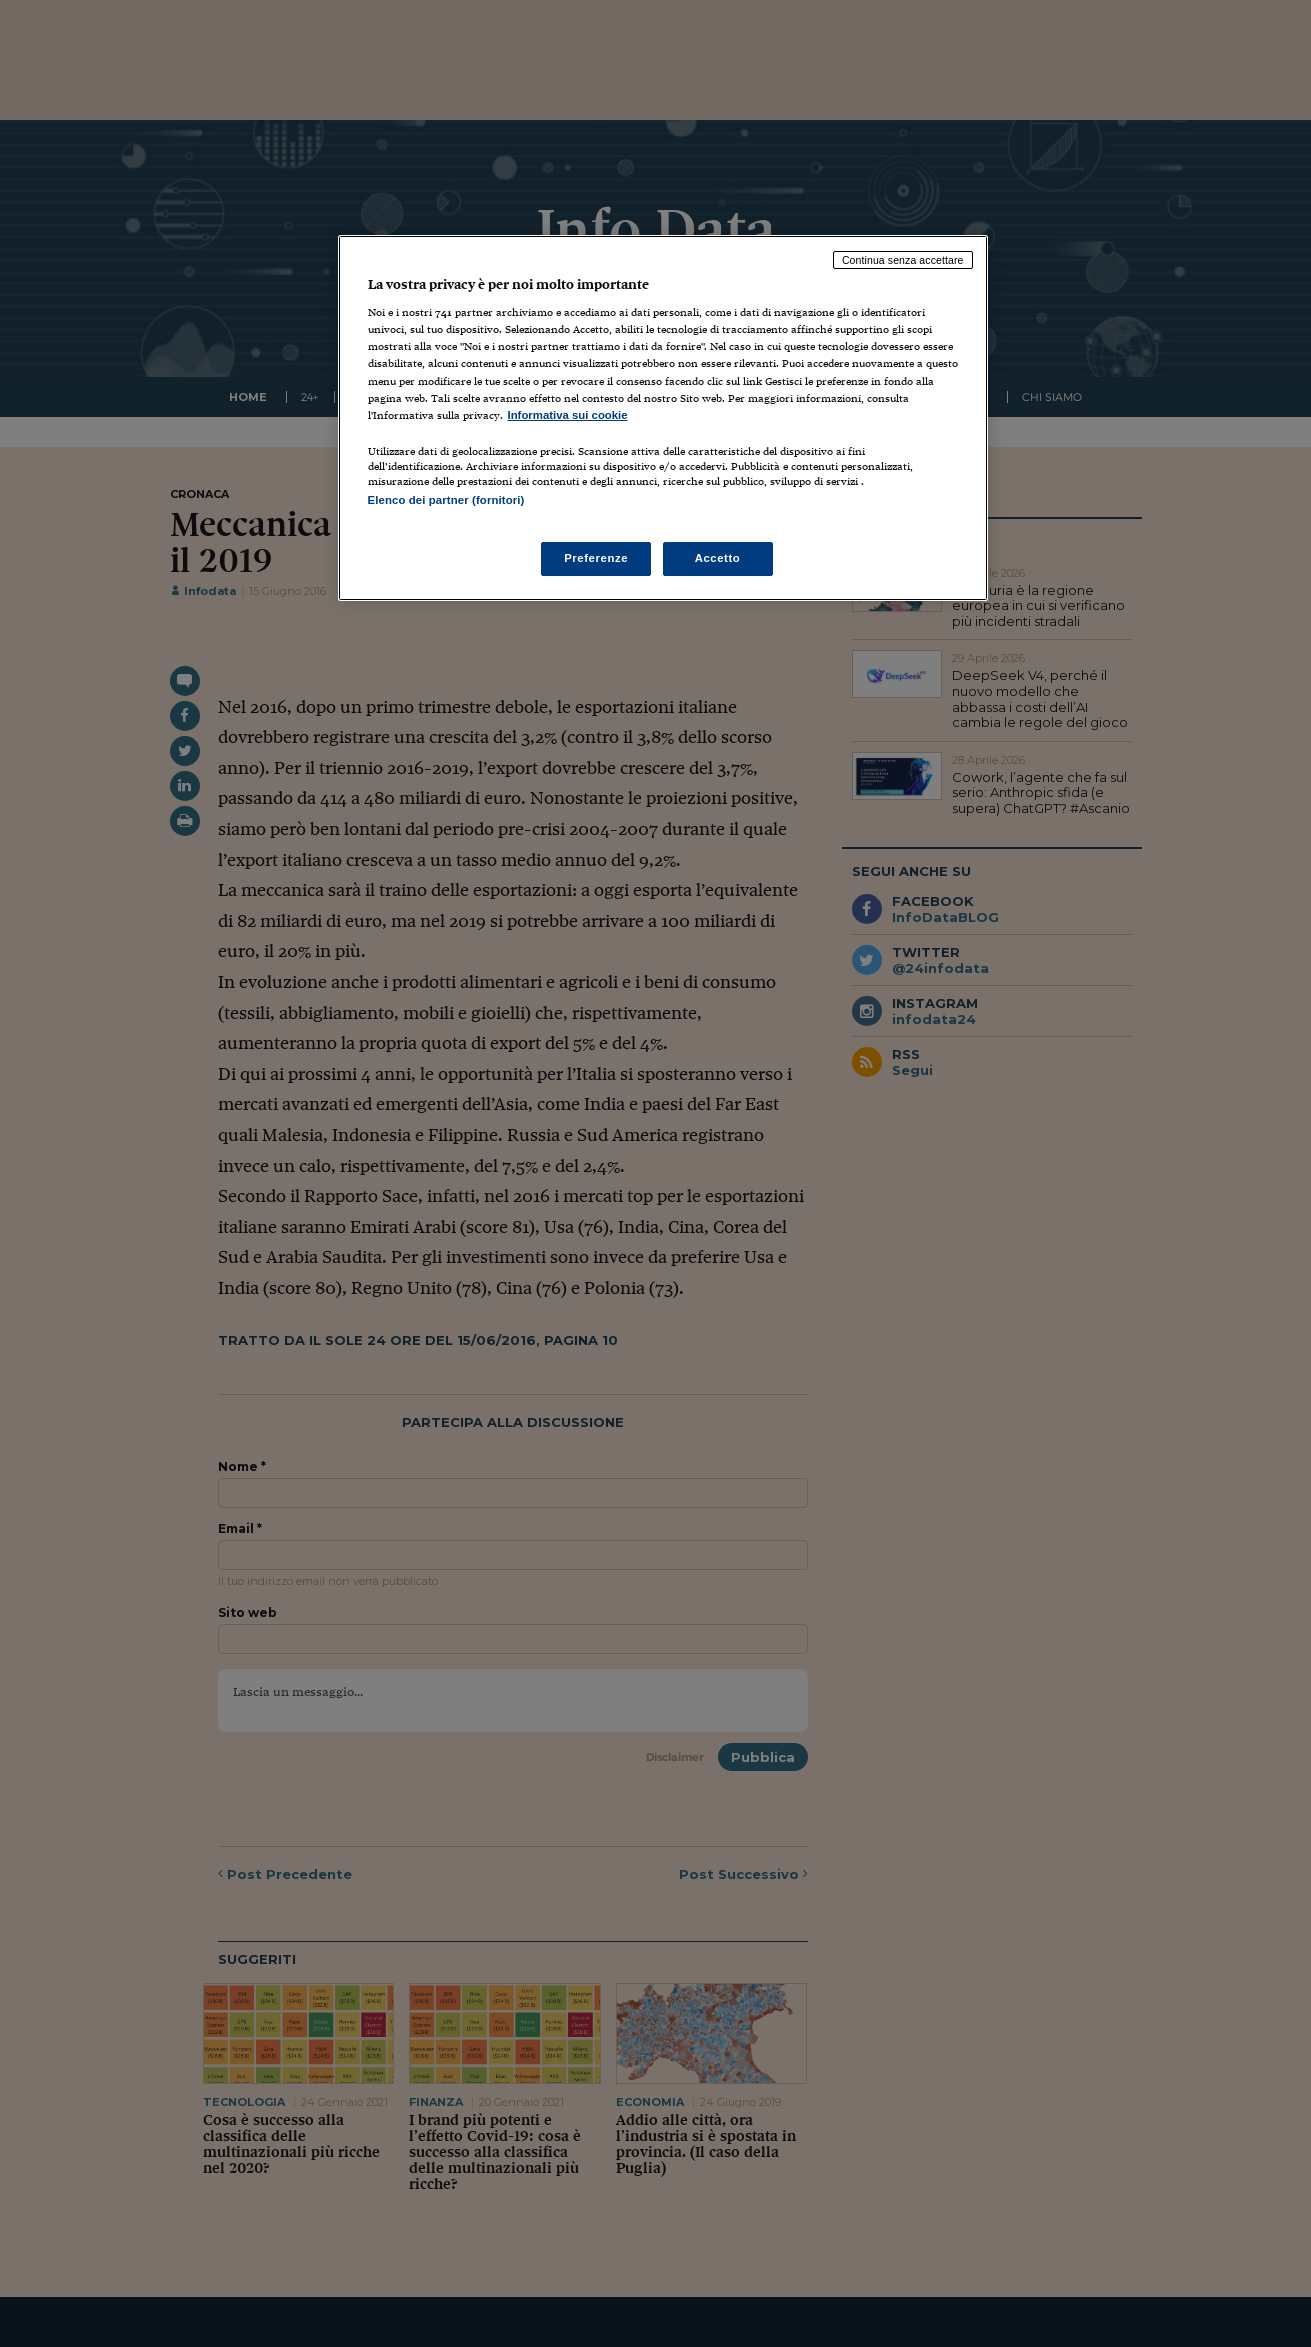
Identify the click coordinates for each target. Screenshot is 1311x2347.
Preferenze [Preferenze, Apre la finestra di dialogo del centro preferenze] (596, 558)
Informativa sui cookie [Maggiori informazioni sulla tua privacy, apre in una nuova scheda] (568, 415)
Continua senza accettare (903, 260)
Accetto (718, 558)
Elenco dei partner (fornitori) (446, 500)
